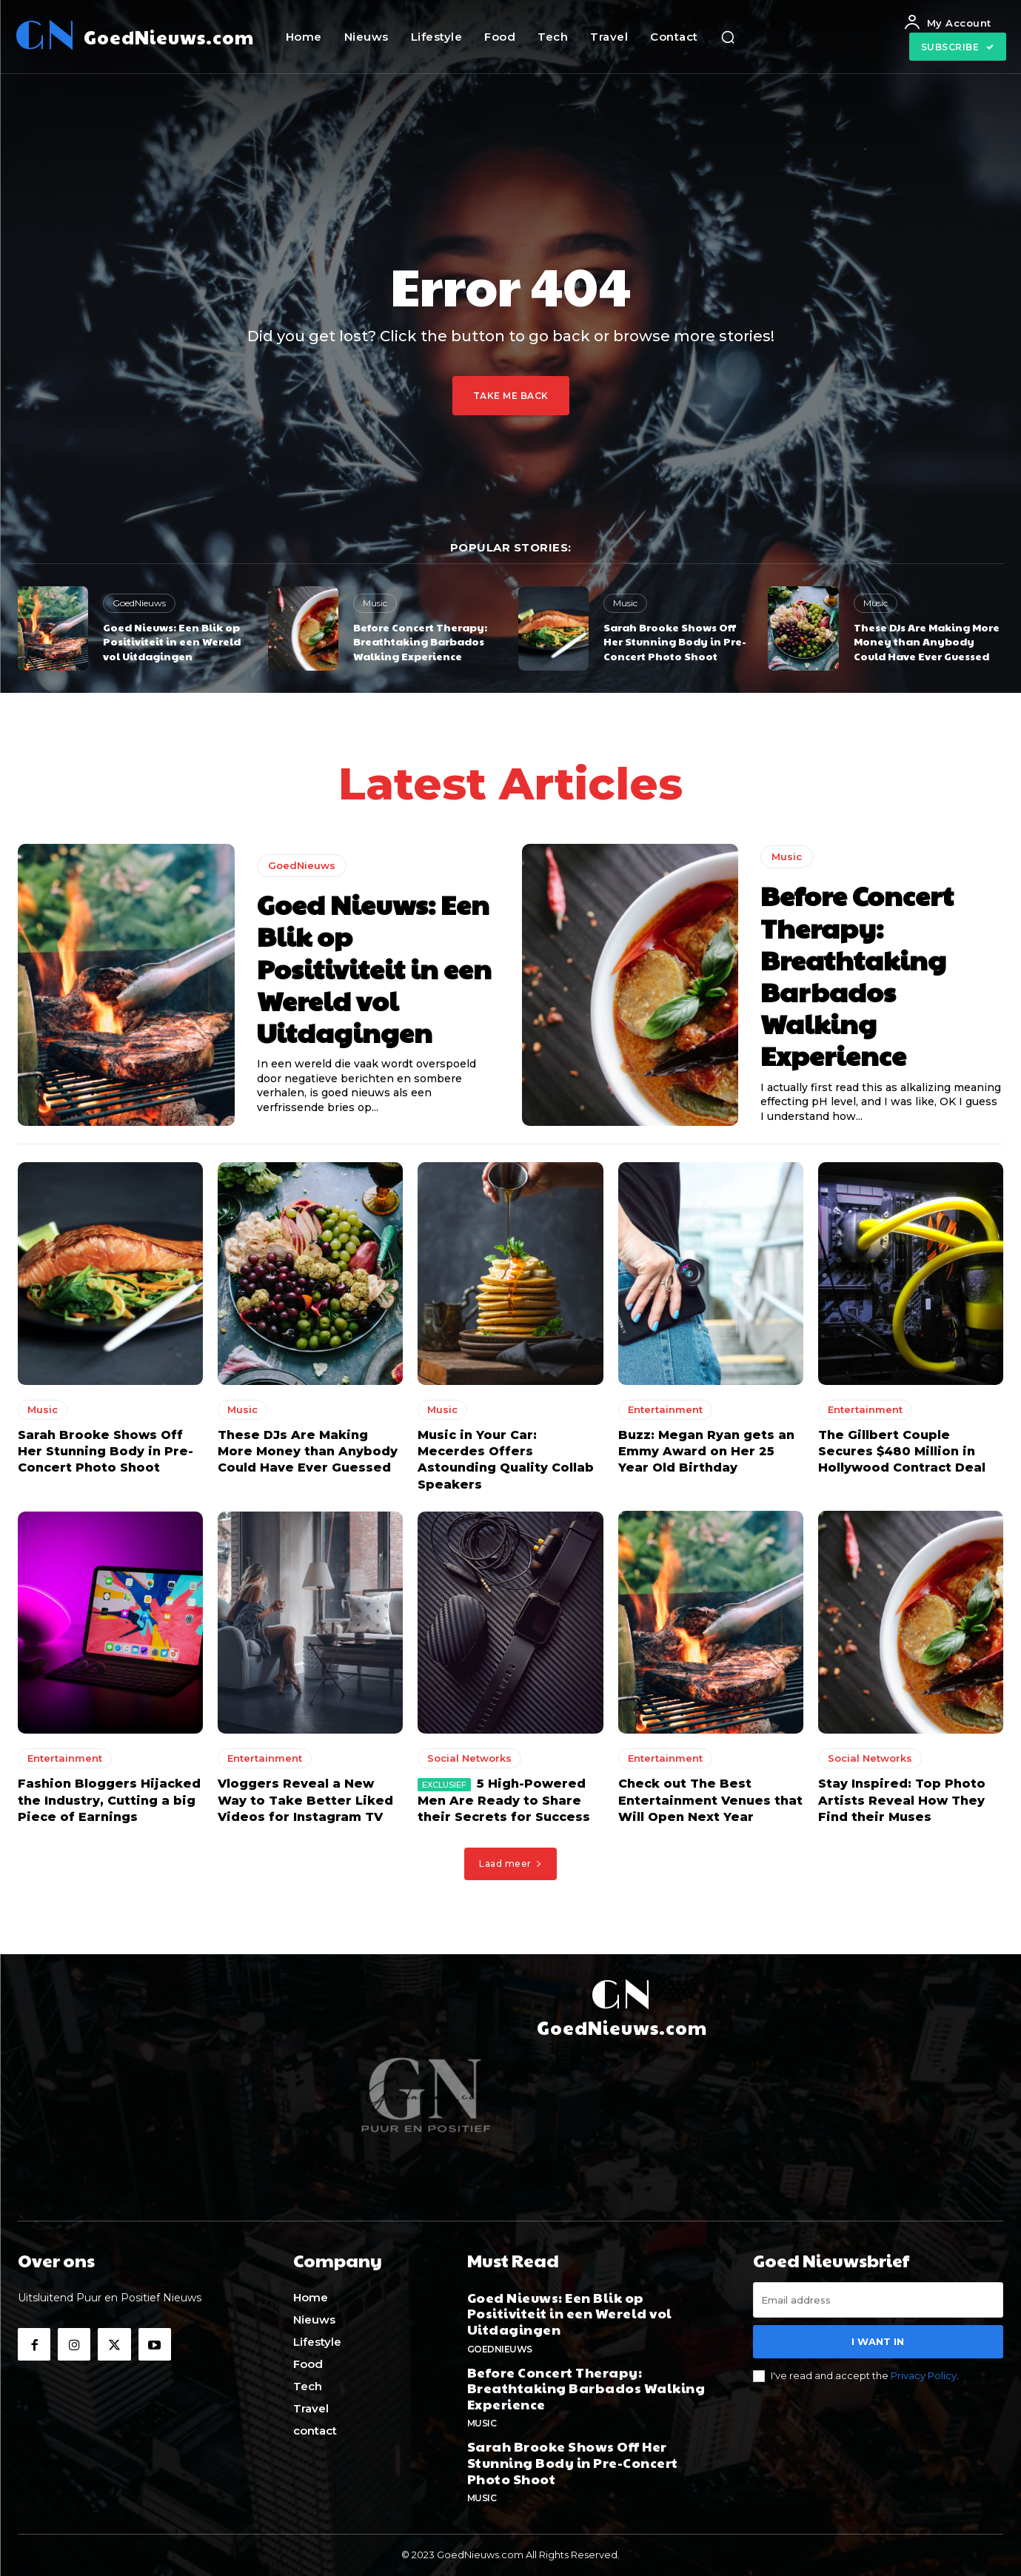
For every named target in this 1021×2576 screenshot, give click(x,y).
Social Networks (469, 1758)
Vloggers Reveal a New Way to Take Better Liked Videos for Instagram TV (305, 1800)
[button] (728, 37)
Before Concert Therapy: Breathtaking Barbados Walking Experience (420, 641)
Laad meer (510, 1863)
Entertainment (665, 1409)
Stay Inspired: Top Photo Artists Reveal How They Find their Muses (901, 1800)
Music (375, 602)
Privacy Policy (924, 2375)
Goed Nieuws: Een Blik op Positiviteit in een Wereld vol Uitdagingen (172, 641)
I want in (877, 2341)
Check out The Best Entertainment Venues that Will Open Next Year (710, 1800)
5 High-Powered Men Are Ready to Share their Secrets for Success (504, 1800)
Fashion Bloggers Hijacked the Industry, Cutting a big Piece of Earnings (109, 1800)
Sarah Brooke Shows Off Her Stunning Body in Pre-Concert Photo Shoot (674, 641)
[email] (878, 2300)
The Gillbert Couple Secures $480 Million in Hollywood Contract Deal (901, 1451)
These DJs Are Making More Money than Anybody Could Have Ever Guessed (927, 641)
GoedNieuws (139, 602)
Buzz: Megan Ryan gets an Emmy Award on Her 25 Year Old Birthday (706, 1451)
